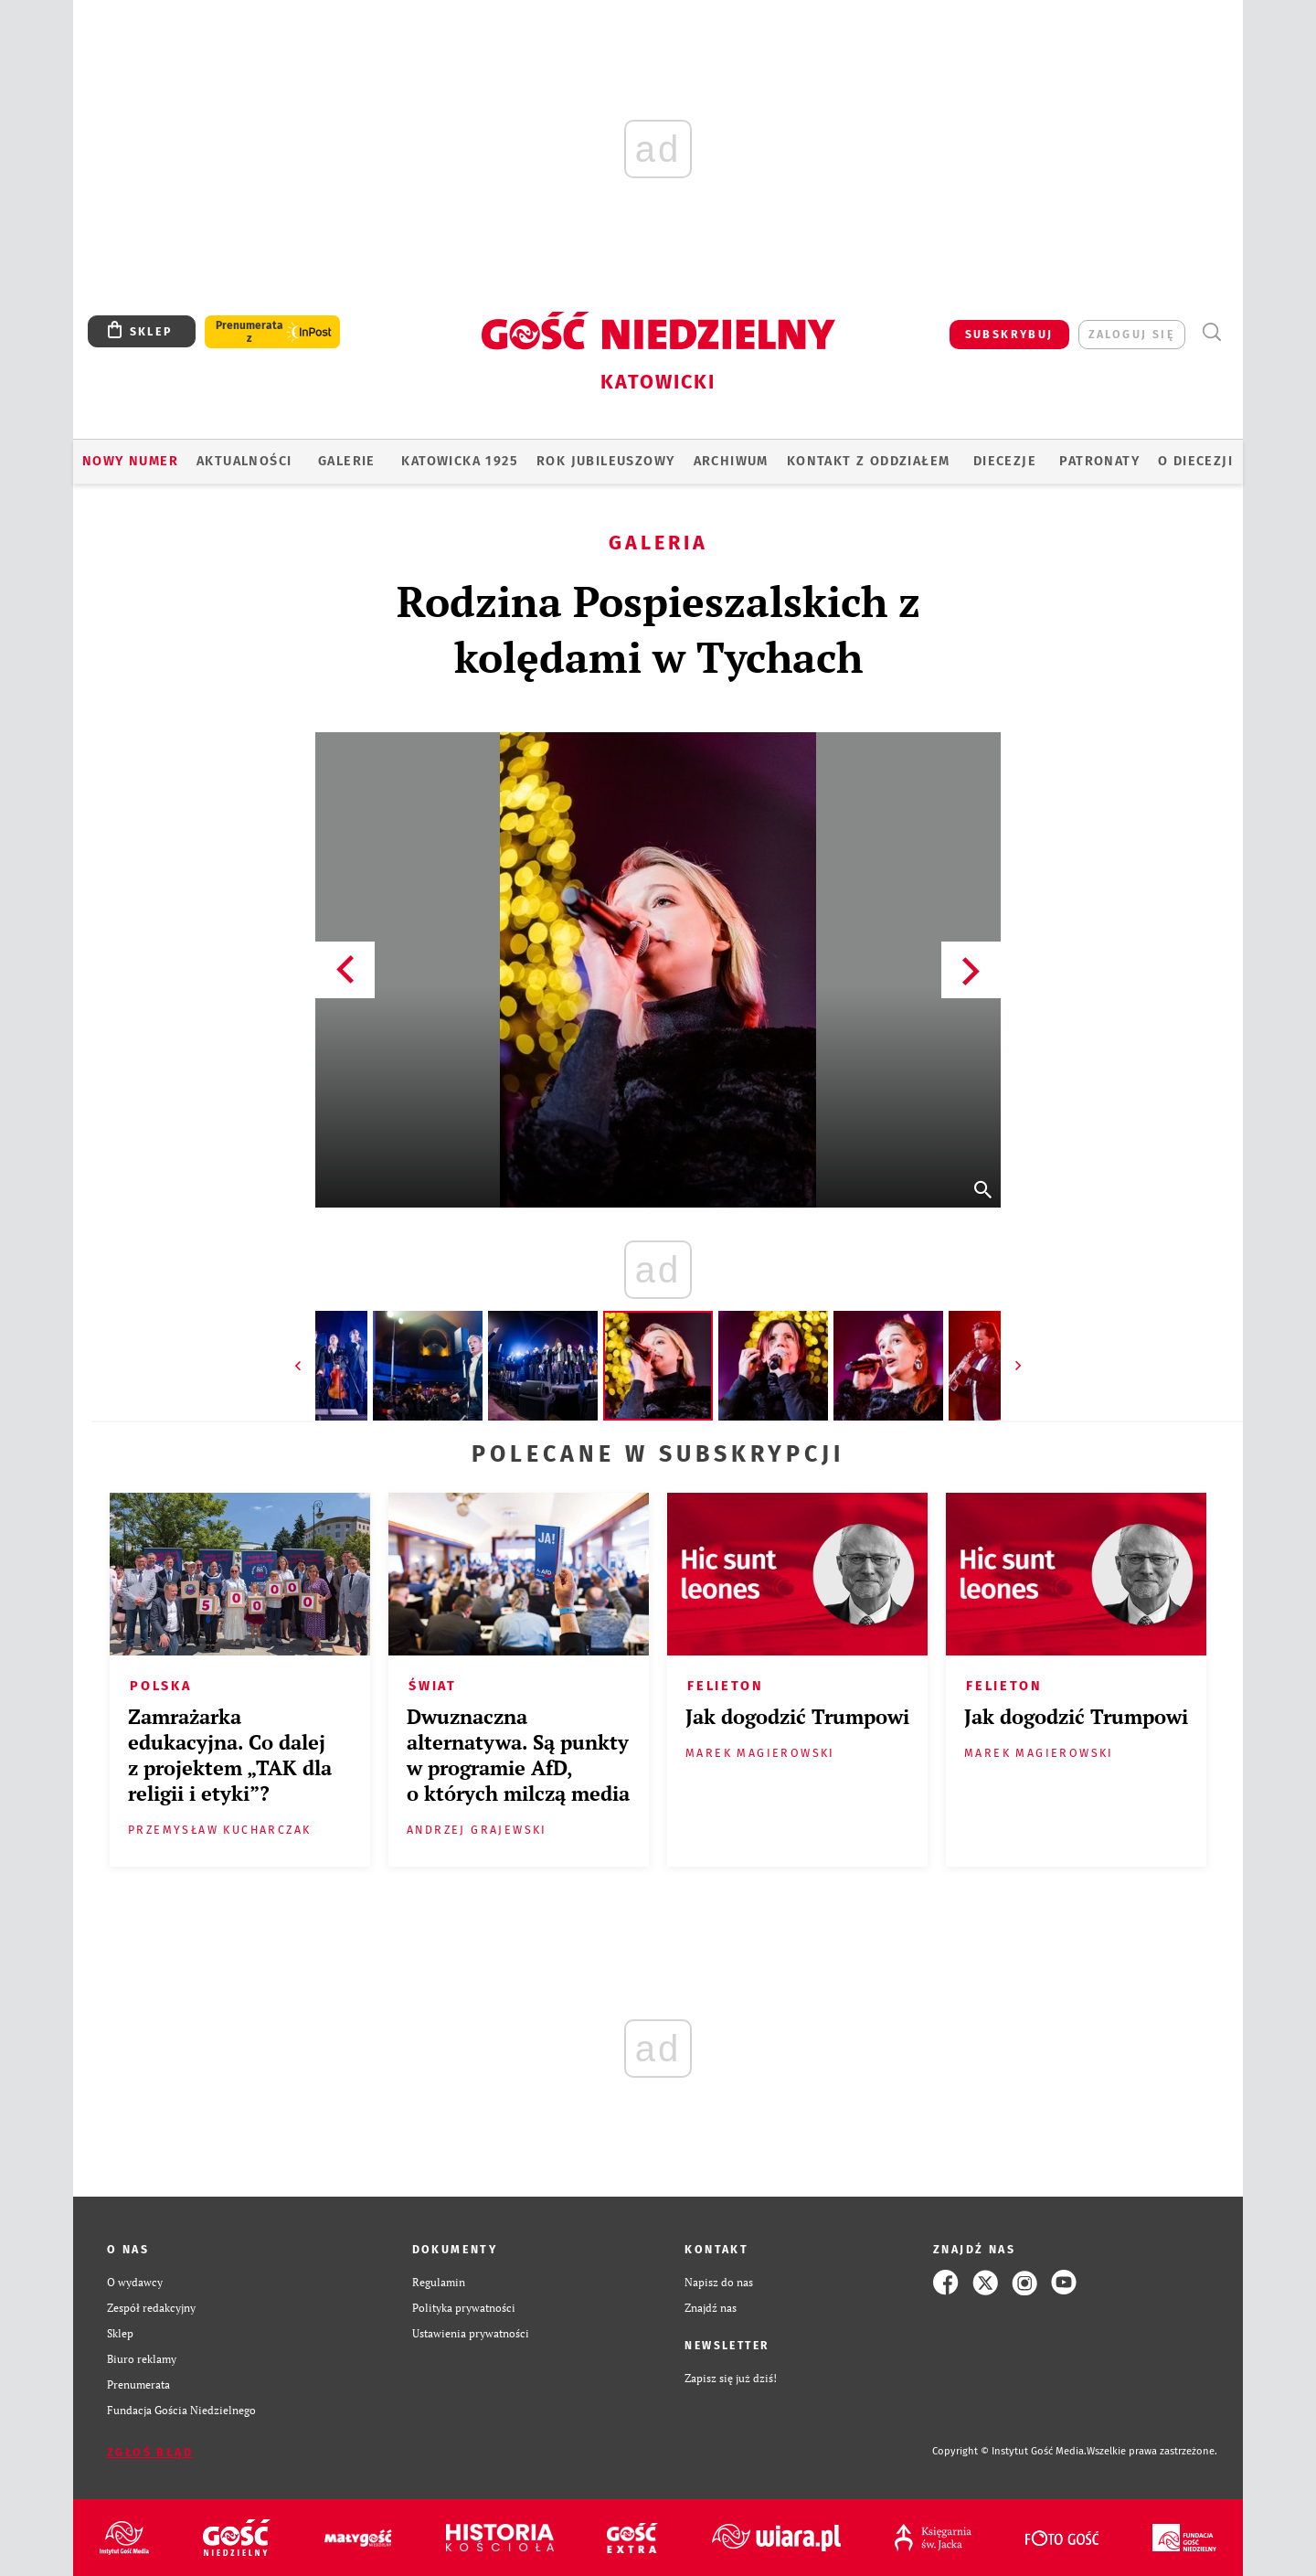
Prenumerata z (249, 332)
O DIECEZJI (1195, 461)
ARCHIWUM (731, 461)
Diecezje (1004, 461)
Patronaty (1099, 461)
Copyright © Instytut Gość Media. (1009, 2451)
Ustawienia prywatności (470, 2333)
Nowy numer (130, 461)
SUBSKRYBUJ (1009, 334)
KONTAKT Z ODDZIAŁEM (868, 461)
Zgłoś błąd (150, 2452)
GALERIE (347, 461)
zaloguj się (1131, 334)
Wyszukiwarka (1211, 332)
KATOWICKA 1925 (459, 461)
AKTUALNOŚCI (244, 461)
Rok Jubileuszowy (605, 461)
